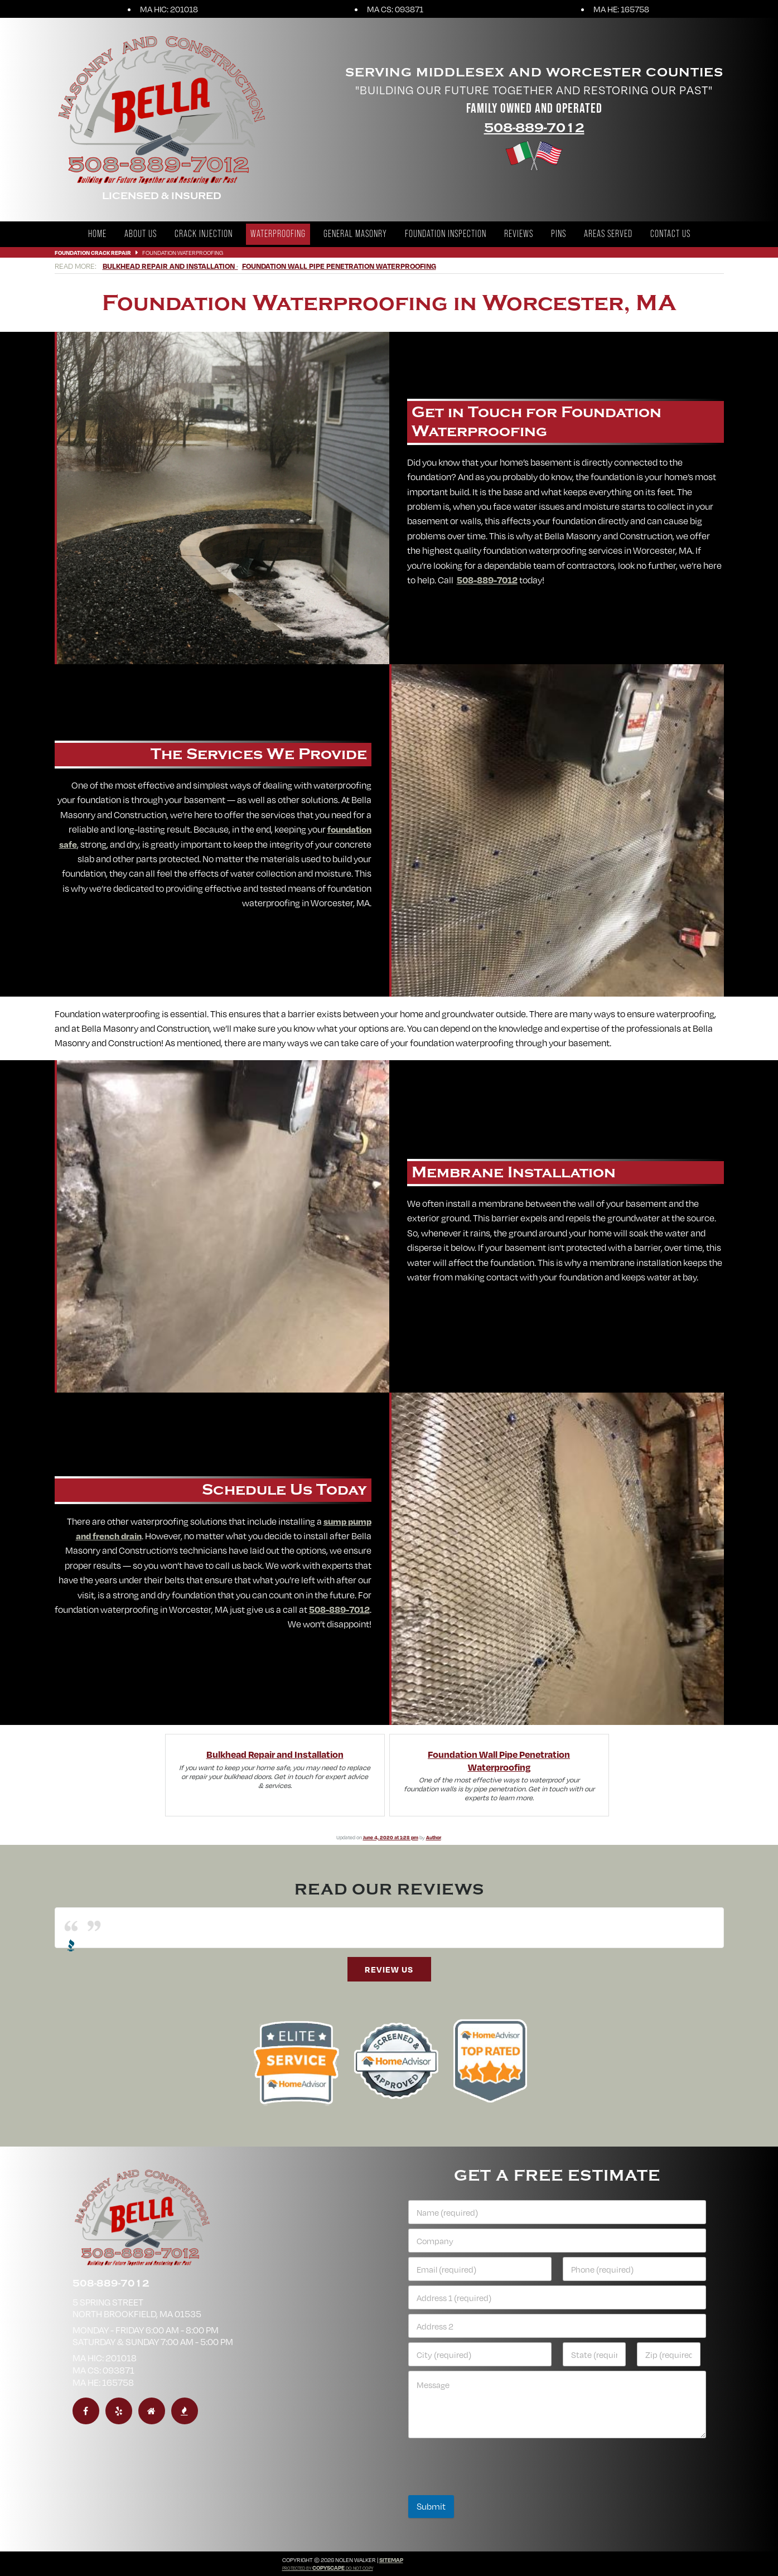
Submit (431, 2506)
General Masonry (355, 233)
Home (97, 233)
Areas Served (608, 233)
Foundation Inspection (445, 233)
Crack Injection (204, 233)
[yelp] (118, 2410)
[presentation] (493, 2488)
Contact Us (670, 233)
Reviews (518, 233)
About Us (140, 233)
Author (433, 1837)
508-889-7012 (534, 128)
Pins (558, 233)
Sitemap (391, 2560)
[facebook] (86, 2410)
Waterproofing (278, 233)
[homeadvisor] (151, 2410)
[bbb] (184, 2410)
